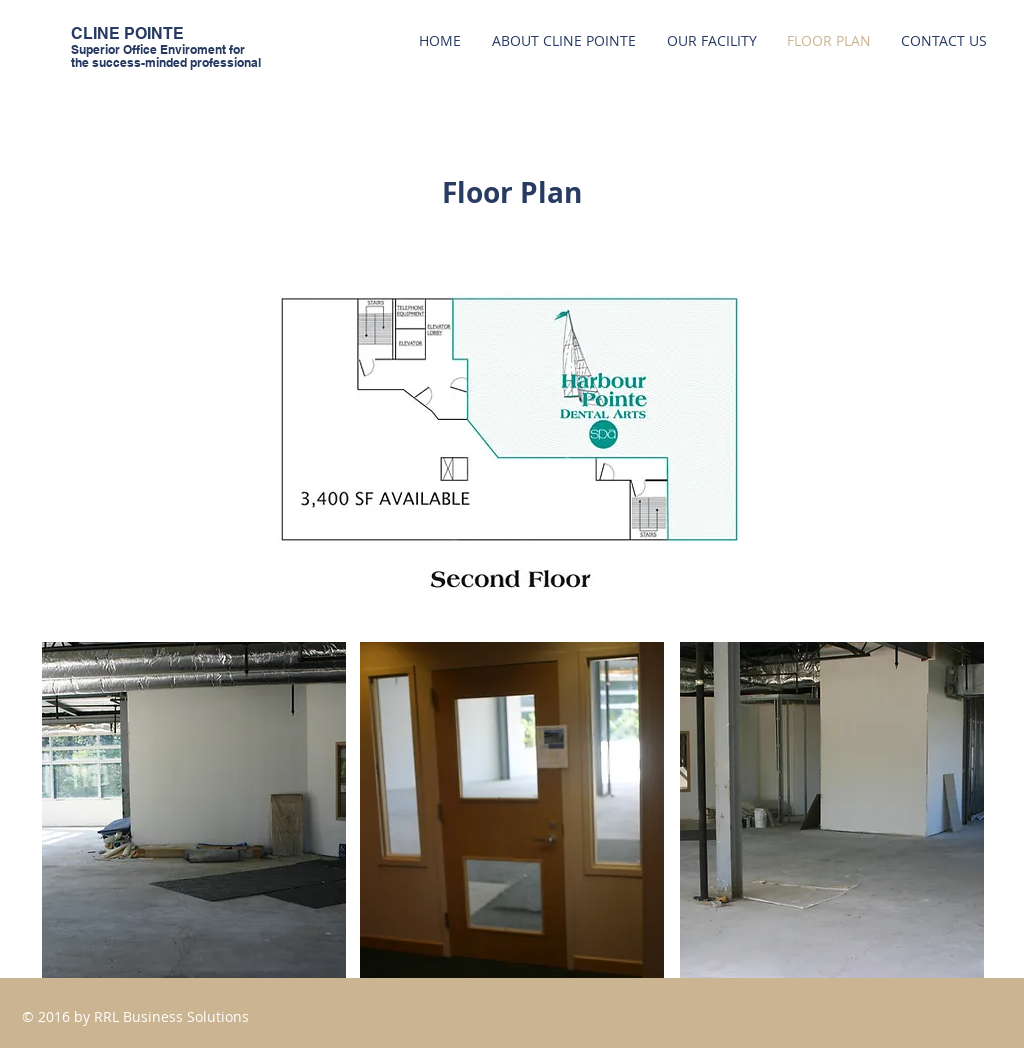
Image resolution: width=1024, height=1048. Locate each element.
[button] (194, 810)
